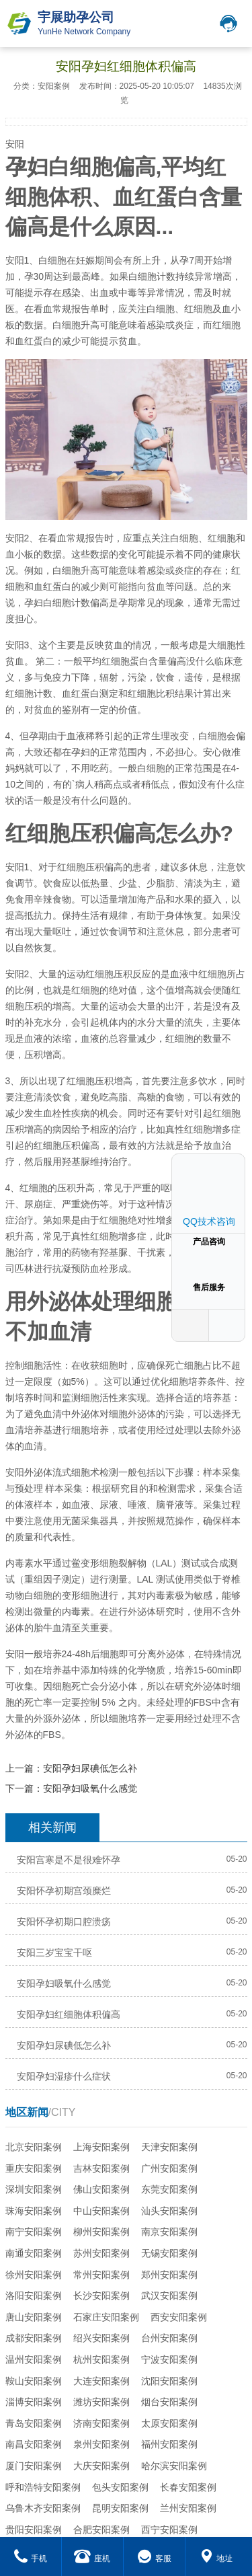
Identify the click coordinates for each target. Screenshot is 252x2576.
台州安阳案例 (169, 2338)
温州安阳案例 (33, 2359)
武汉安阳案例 (169, 2295)
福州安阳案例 (169, 2444)
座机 (92, 2558)
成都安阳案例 (33, 2338)
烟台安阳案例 (169, 2401)
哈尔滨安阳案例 (174, 2465)
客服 (154, 2558)
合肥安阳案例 (101, 2529)
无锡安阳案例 (169, 2253)
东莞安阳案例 (169, 2189)
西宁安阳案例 (169, 2529)
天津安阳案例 (169, 2147)
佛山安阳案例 (101, 2189)
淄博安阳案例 (33, 2401)
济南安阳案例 (101, 2423)
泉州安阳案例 (101, 2444)
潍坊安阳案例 (101, 2401)
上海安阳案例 (101, 2147)
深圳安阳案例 (33, 2189)
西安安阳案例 (179, 2317)
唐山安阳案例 (33, 2317)
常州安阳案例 (101, 2274)
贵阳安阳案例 (33, 2529)
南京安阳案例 (169, 2231)
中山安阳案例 (101, 2210)
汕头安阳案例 (169, 2210)
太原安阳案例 (169, 2423)
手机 (30, 2558)
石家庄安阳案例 (106, 2317)
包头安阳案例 (120, 2487)
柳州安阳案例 (101, 2231)
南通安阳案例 (33, 2253)
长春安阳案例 (188, 2487)
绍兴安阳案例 (101, 2338)
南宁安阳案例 (33, 2231)
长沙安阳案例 (101, 2295)
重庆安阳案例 (33, 2168)
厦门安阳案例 (33, 2465)
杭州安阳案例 (101, 2359)
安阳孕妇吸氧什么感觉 (90, 1788)
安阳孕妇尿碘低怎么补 (90, 1768)
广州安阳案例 (169, 2168)
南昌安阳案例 (33, 2444)
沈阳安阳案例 (169, 2381)
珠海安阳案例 (33, 2210)
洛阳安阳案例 (33, 2295)
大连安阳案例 (101, 2381)
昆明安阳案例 (120, 2508)
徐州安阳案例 (33, 2274)
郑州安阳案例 (169, 2274)
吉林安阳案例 (101, 2168)
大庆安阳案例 (101, 2465)
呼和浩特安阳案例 (43, 2487)
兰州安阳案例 (188, 2508)
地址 (216, 2558)
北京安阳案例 (33, 2147)
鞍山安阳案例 (33, 2381)
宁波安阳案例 (169, 2359)
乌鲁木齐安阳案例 (43, 2508)
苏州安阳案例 (101, 2253)
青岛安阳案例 (33, 2423)
